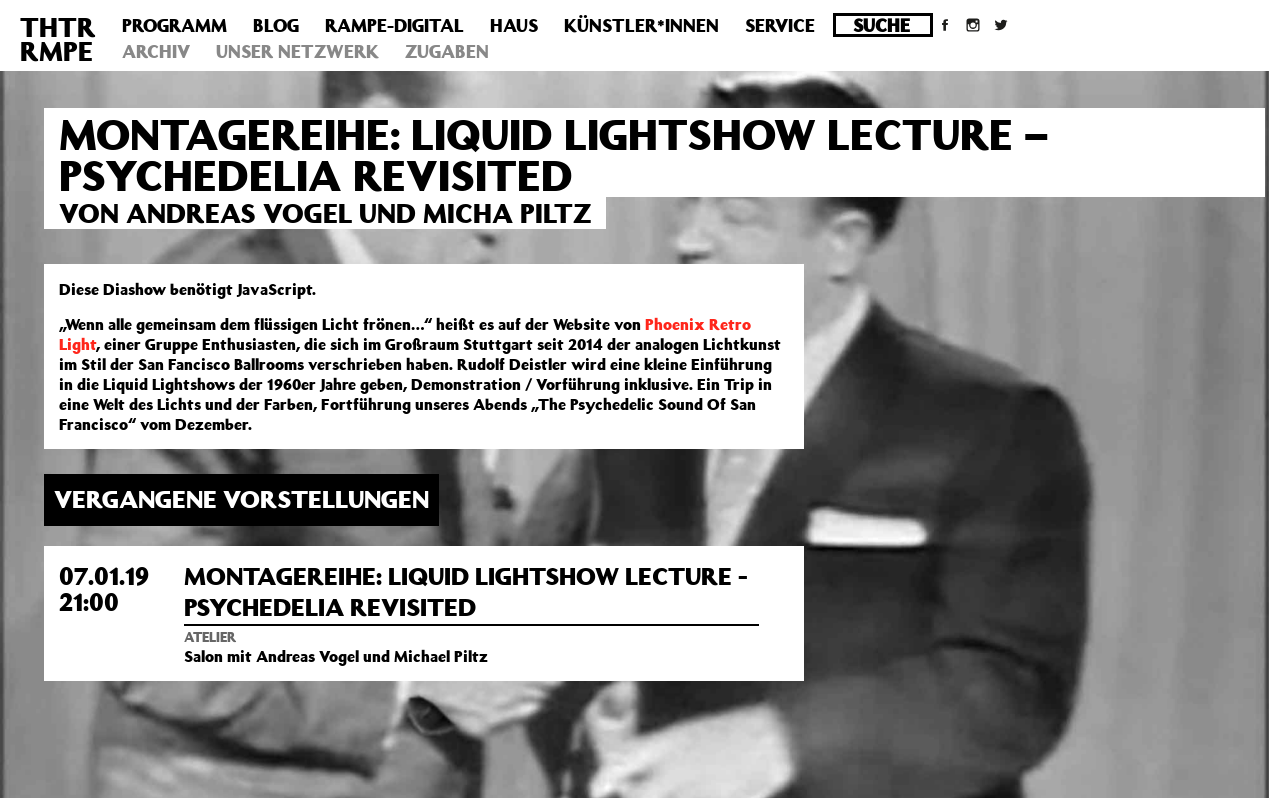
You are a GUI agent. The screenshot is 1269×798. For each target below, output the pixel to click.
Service (780, 25)
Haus (514, 25)
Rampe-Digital (394, 25)
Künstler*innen (641, 25)
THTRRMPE (58, 38)
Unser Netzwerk (297, 51)
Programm (174, 25)
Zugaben (447, 51)
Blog (276, 25)
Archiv (156, 51)
